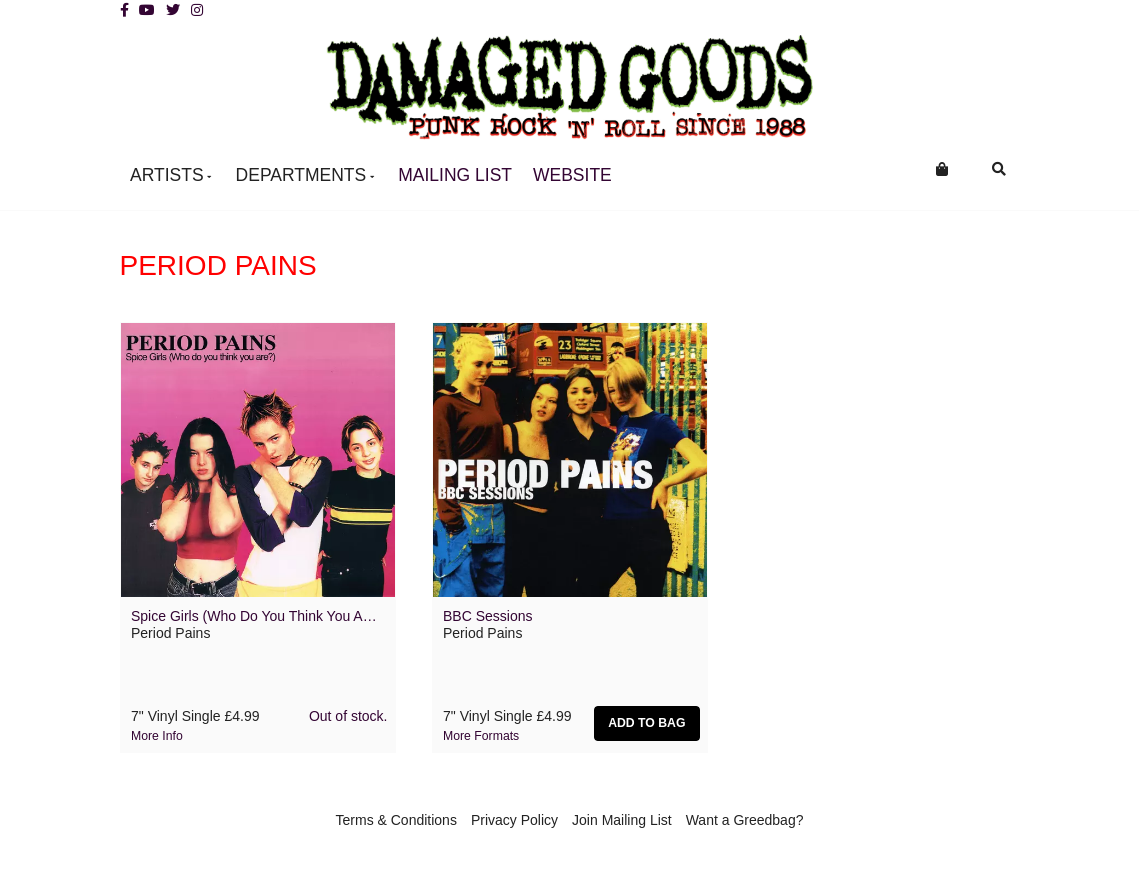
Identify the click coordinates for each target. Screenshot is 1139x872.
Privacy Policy (514, 820)
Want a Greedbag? (745, 820)
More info (157, 736)
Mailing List (455, 175)
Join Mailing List (622, 820)
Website (572, 175)
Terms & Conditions (396, 820)
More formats (481, 736)
